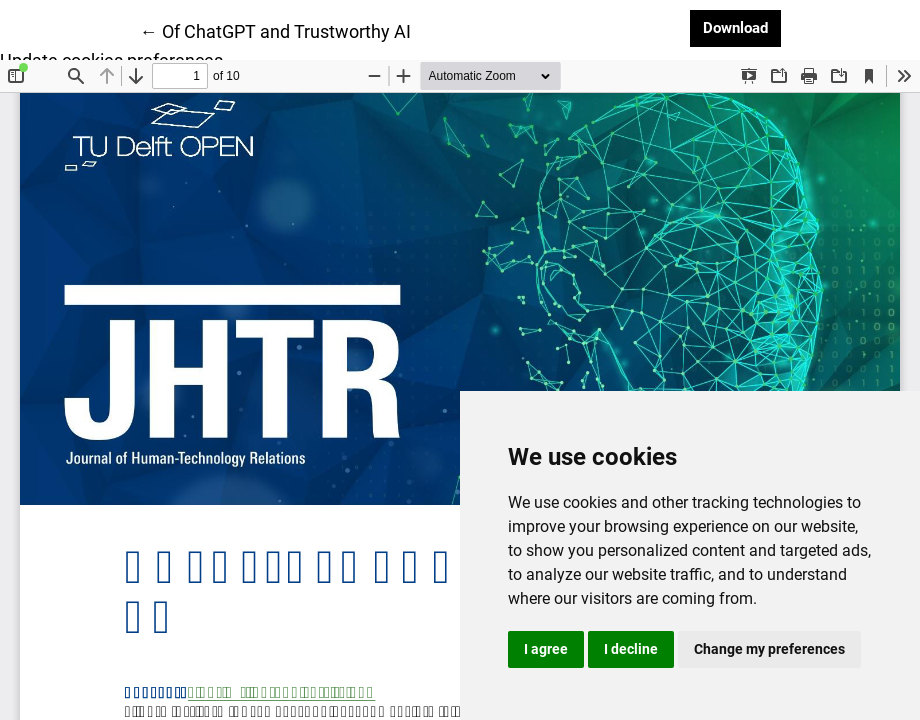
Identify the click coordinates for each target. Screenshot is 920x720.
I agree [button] (546, 649)
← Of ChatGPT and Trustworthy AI (275, 30)
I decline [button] (631, 649)
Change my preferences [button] (769, 649)
